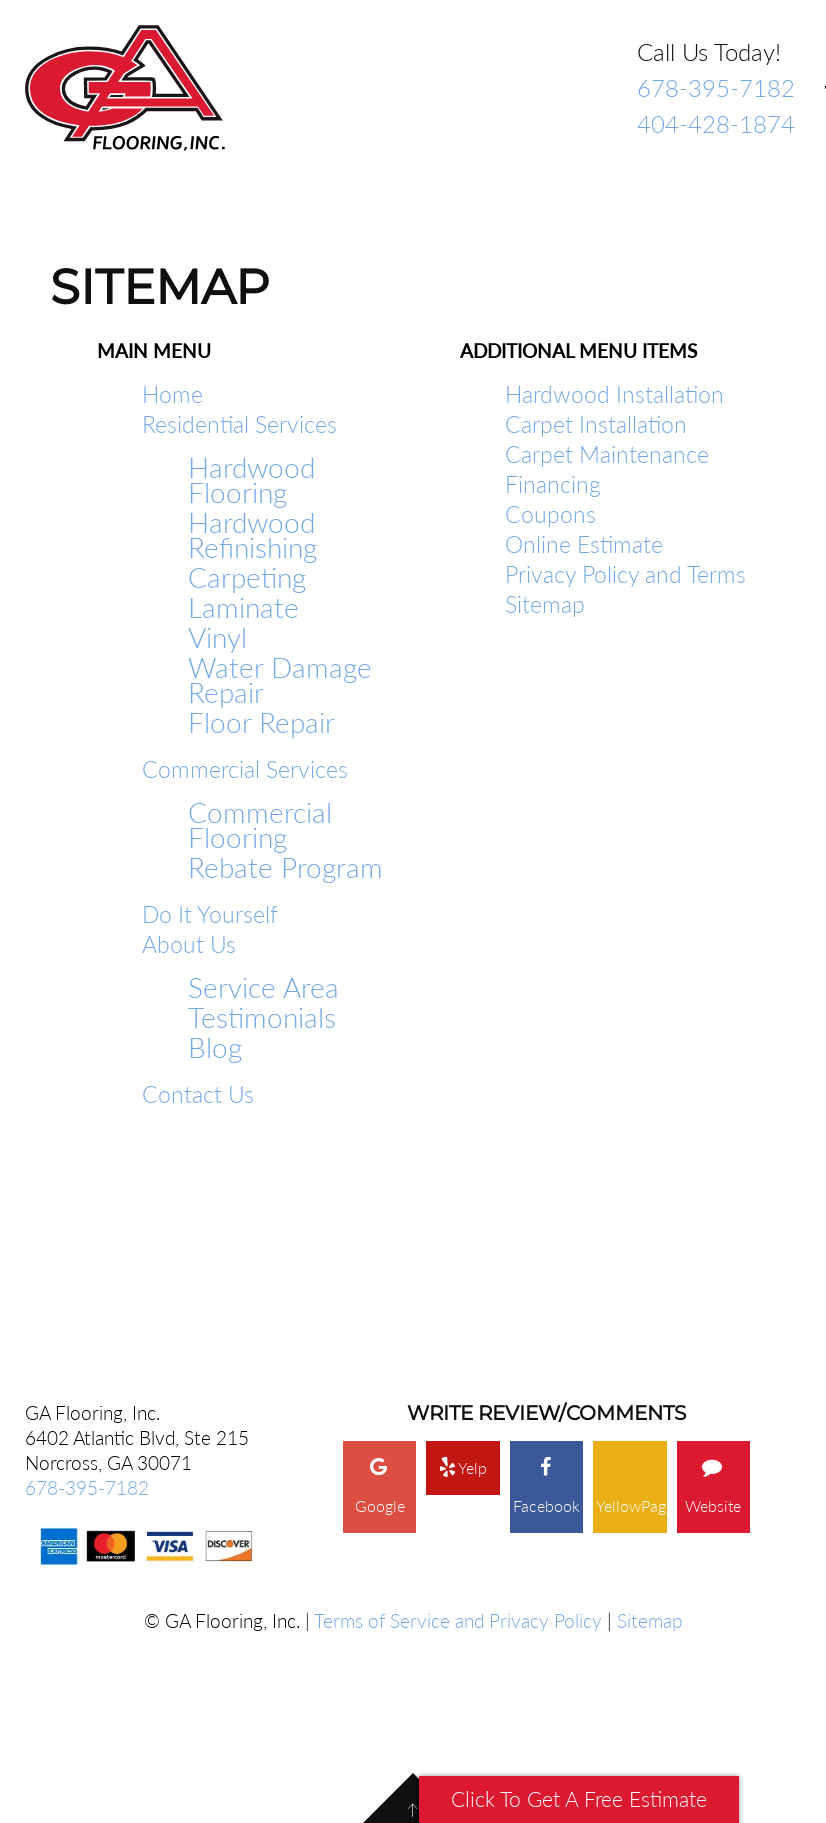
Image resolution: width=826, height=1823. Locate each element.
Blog (215, 1047)
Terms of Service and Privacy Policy (458, 1441)
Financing (553, 484)
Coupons (550, 514)
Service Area (263, 987)
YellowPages (631, 1326)
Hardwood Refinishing (252, 535)
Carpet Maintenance (607, 454)
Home (172, 394)
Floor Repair (261, 722)
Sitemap (545, 604)
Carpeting (247, 577)
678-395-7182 (716, 87)
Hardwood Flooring (251, 480)
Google (380, 1307)
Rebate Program (285, 867)
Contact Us (198, 1094)
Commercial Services (245, 769)
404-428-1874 (716, 123)
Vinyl (217, 637)
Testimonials (262, 1017)
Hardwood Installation (614, 394)
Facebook (546, 1307)
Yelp (463, 1288)
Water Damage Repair (280, 680)
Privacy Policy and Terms (625, 574)
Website (713, 1307)
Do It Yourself (210, 914)
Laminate (243, 607)
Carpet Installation (596, 424)
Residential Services (239, 424)
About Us (189, 944)
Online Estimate (584, 544)
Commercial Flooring (260, 825)
